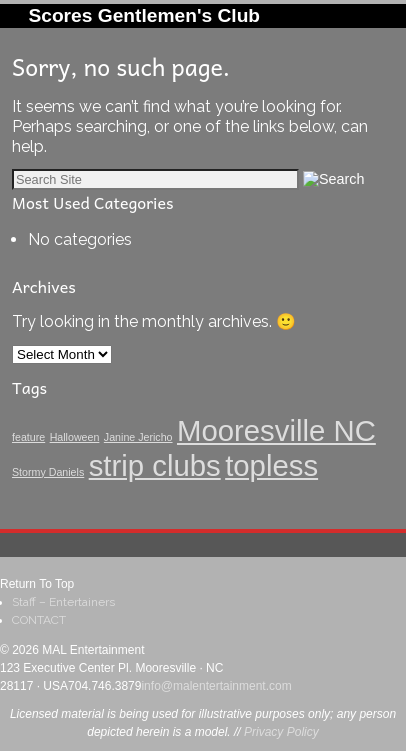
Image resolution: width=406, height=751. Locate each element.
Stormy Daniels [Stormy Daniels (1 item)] (48, 472)
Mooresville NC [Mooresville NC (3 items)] (276, 430)
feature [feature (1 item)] (28, 437)
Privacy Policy (281, 732)
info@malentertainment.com (216, 686)
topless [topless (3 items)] (271, 465)
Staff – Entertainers (63, 602)
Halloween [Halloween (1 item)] (75, 437)
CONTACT (39, 620)
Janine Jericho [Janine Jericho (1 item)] (138, 437)
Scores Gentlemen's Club (144, 15)
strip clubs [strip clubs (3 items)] (155, 465)
